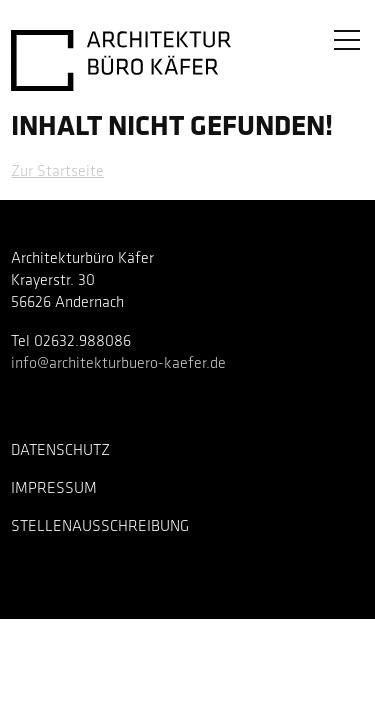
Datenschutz (60, 451)
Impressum (54, 489)
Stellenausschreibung (100, 527)
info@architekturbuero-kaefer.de (118, 364)
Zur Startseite (57, 172)
